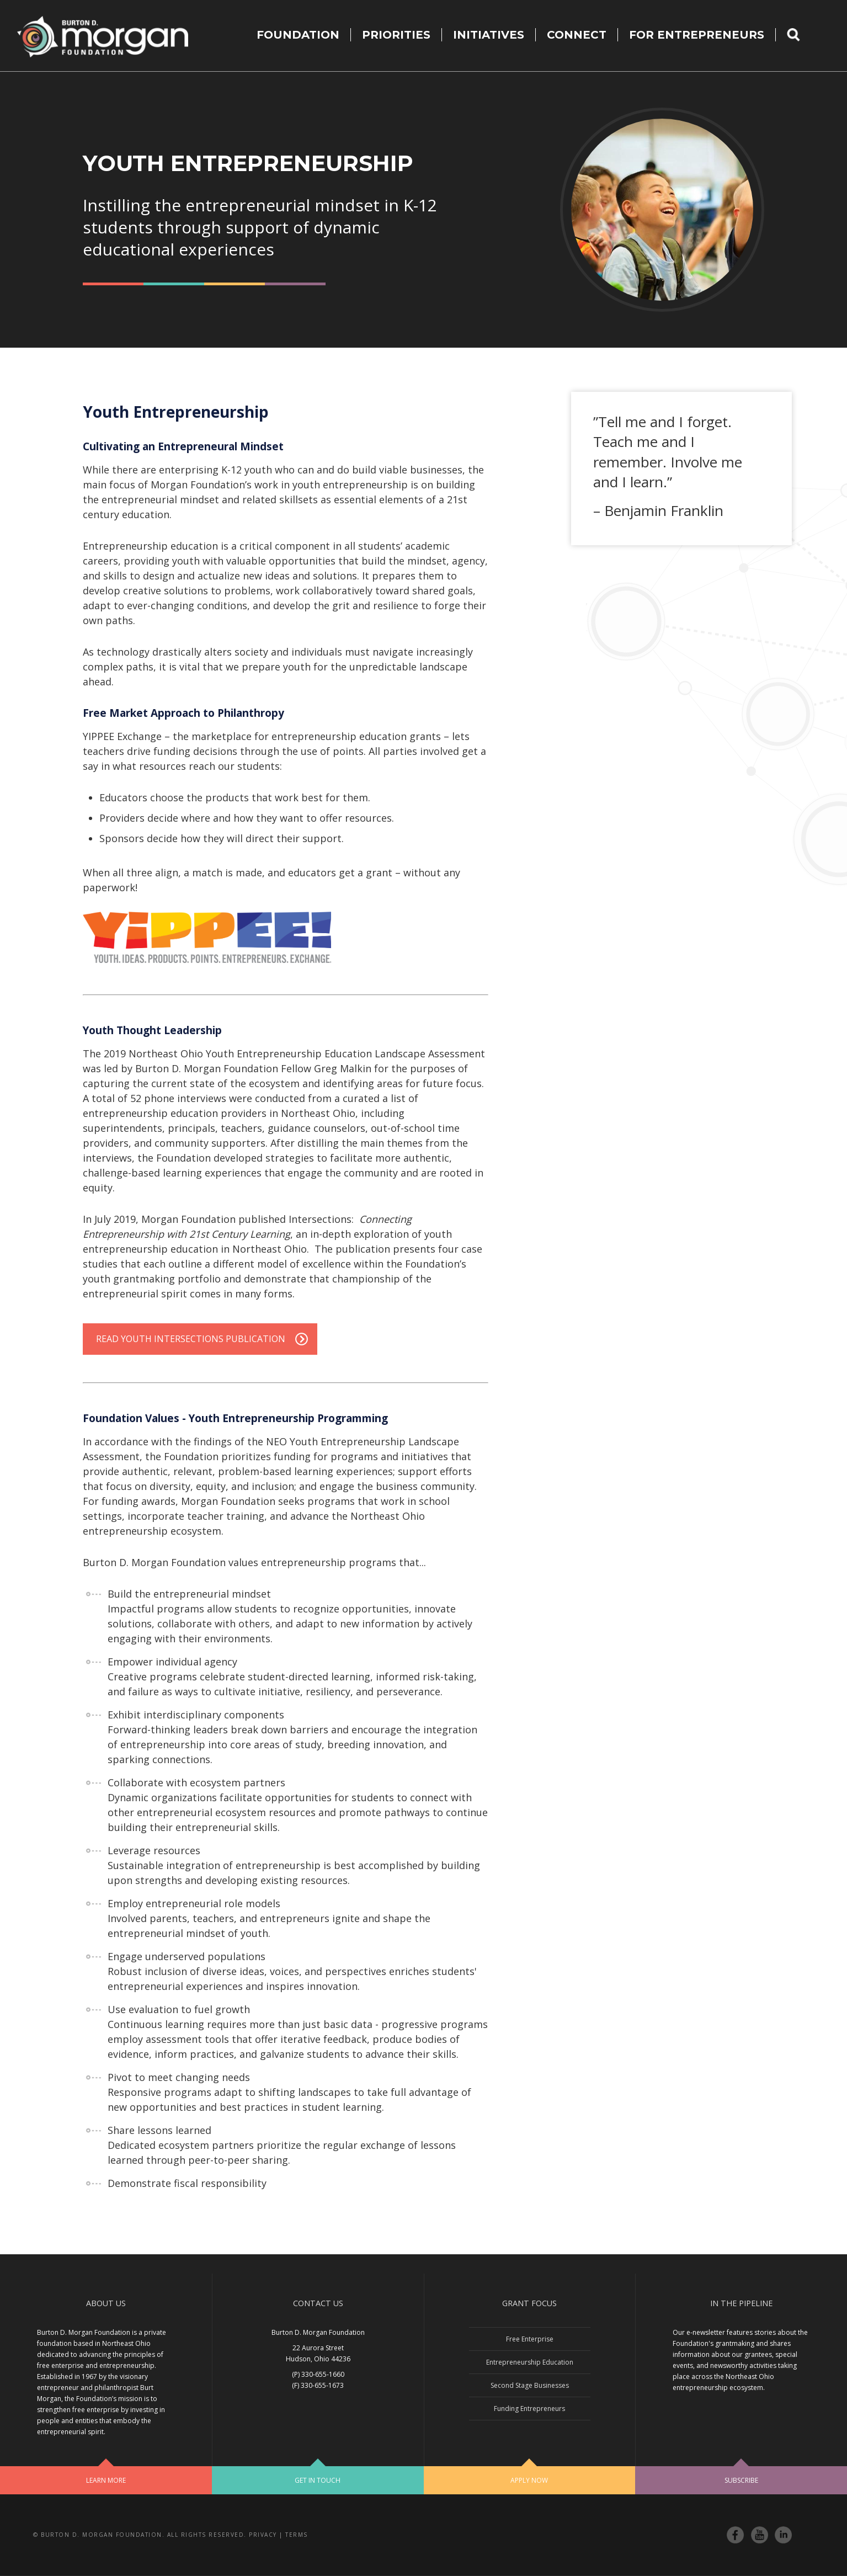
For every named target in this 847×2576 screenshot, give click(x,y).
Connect (576, 34)
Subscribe (741, 2480)
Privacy (263, 2534)
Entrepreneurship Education (529, 2362)
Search (800, 34)
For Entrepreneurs (696, 34)
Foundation (298, 34)
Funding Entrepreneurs (529, 2408)
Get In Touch (317, 2480)
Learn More (106, 2480)
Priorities (396, 34)
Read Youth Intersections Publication (190, 1339)
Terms (296, 2534)
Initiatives (488, 34)
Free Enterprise (529, 2339)
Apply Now (529, 2480)
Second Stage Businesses (530, 2385)
